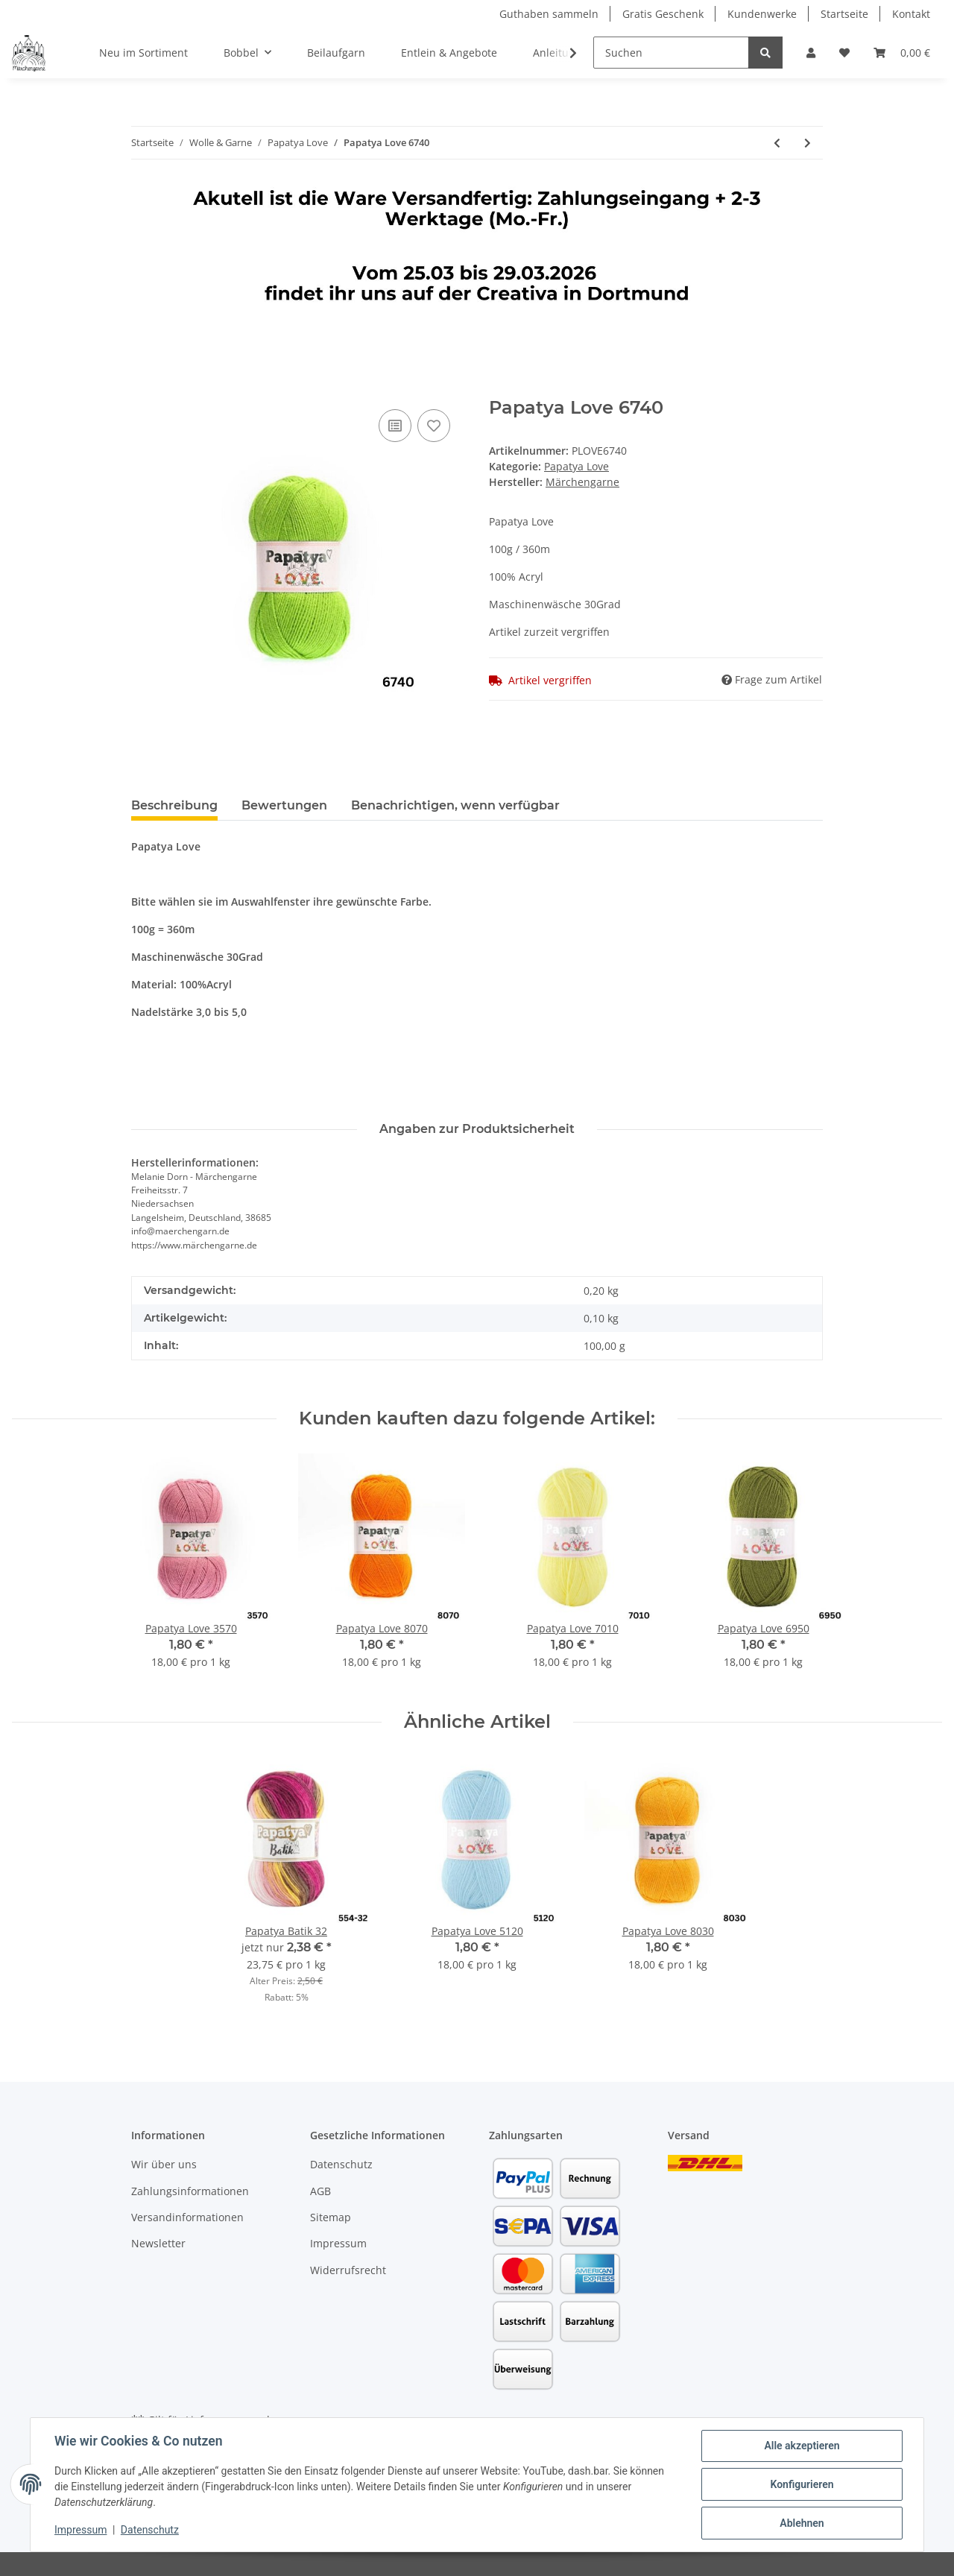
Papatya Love (576, 466)
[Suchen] (671, 53)
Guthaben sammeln (548, 14)
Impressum (338, 2243)
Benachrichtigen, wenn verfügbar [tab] (455, 805)
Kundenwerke (762, 14)
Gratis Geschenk (663, 14)
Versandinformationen (187, 2217)
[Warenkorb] (902, 52)
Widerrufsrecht (348, 2270)
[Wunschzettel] (844, 52)
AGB (320, 2191)
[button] (811, 52)
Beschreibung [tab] (174, 805)
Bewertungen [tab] (284, 805)
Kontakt (911, 14)
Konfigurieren (801, 2484)
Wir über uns (164, 2164)
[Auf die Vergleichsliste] (395, 425)
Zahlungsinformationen (190, 2191)
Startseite (844, 14)
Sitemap (330, 2217)
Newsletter (158, 2243)
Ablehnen (802, 2523)
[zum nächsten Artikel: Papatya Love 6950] (807, 143)
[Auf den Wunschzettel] (433, 425)
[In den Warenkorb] (143, 389)
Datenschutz (341, 2164)
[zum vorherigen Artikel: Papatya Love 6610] (777, 143)
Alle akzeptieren (801, 2446)
